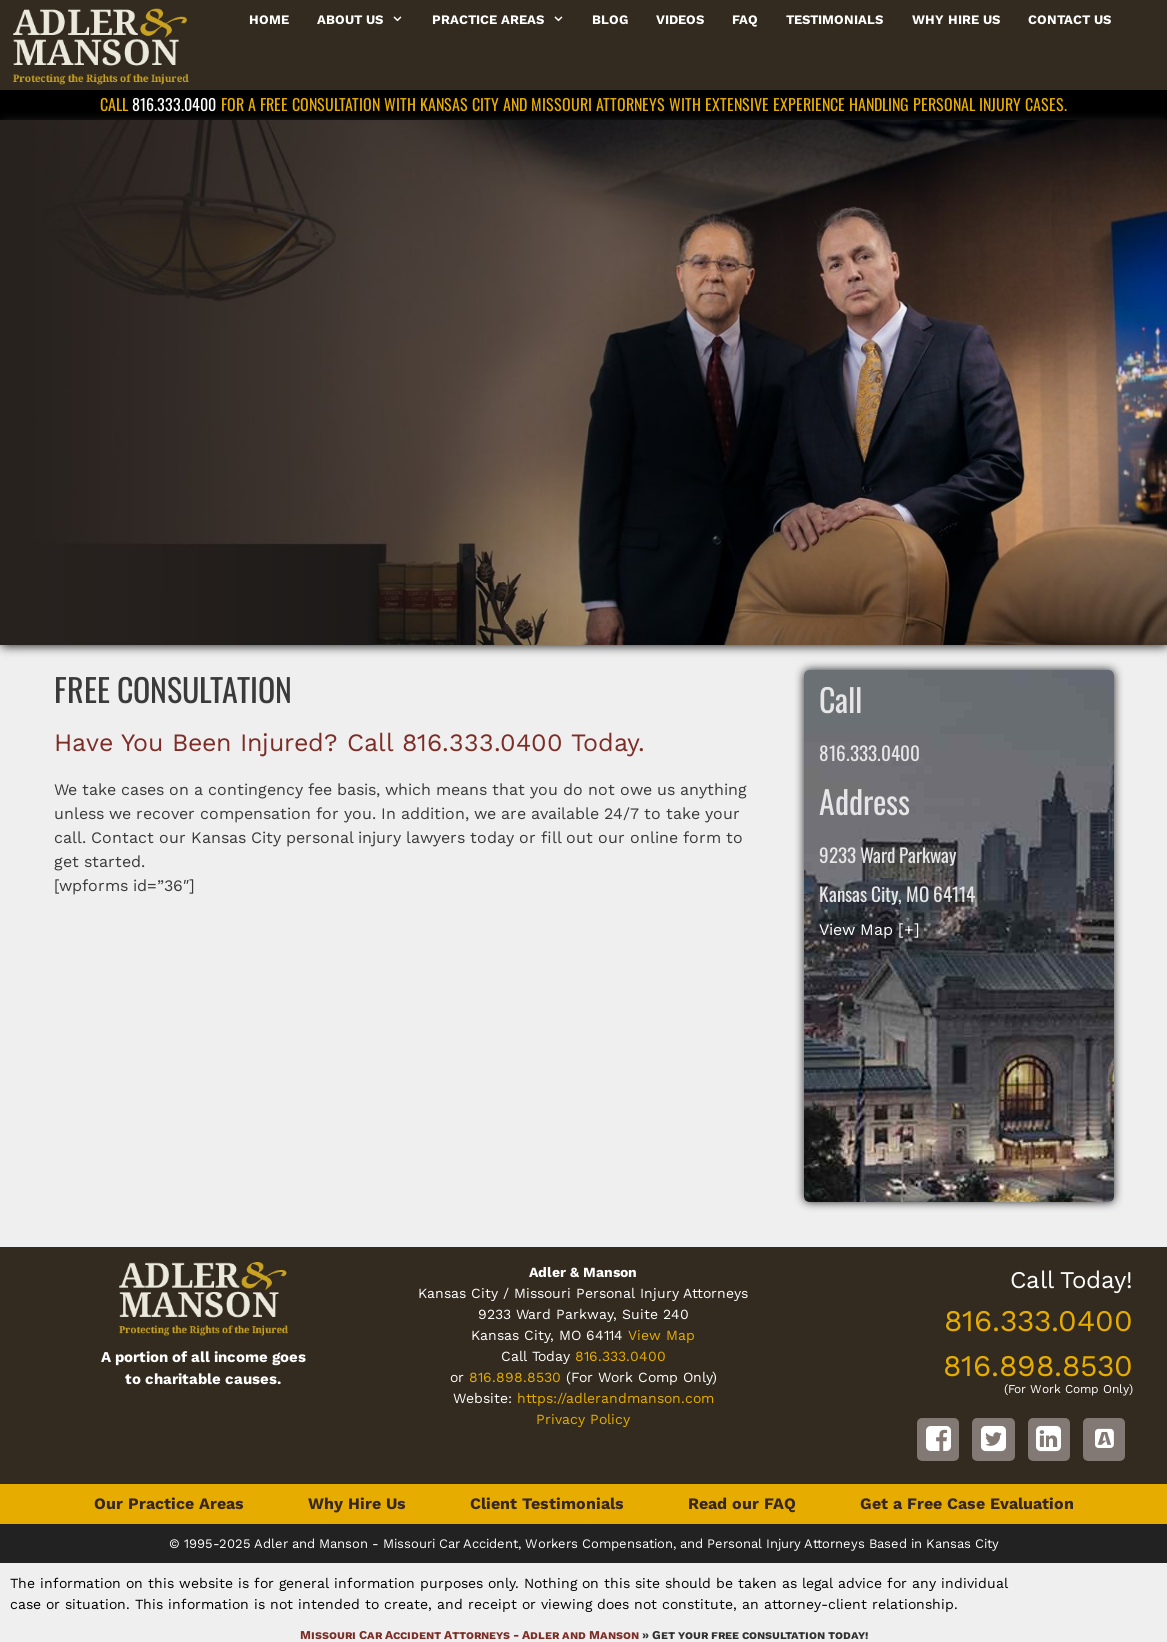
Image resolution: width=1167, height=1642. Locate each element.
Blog (610, 19)
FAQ (745, 19)
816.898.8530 (515, 1377)
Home (269, 19)
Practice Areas (505, 20)
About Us (367, 20)
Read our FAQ (742, 1503)
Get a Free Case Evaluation (967, 1503)
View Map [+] (869, 929)
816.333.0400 (174, 104)
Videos (680, 19)
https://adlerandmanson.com (615, 1398)
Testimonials (834, 19)
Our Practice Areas (169, 1503)
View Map (661, 1335)
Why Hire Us (956, 19)
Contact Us (1069, 19)
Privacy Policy (583, 1419)
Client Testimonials (547, 1503)
